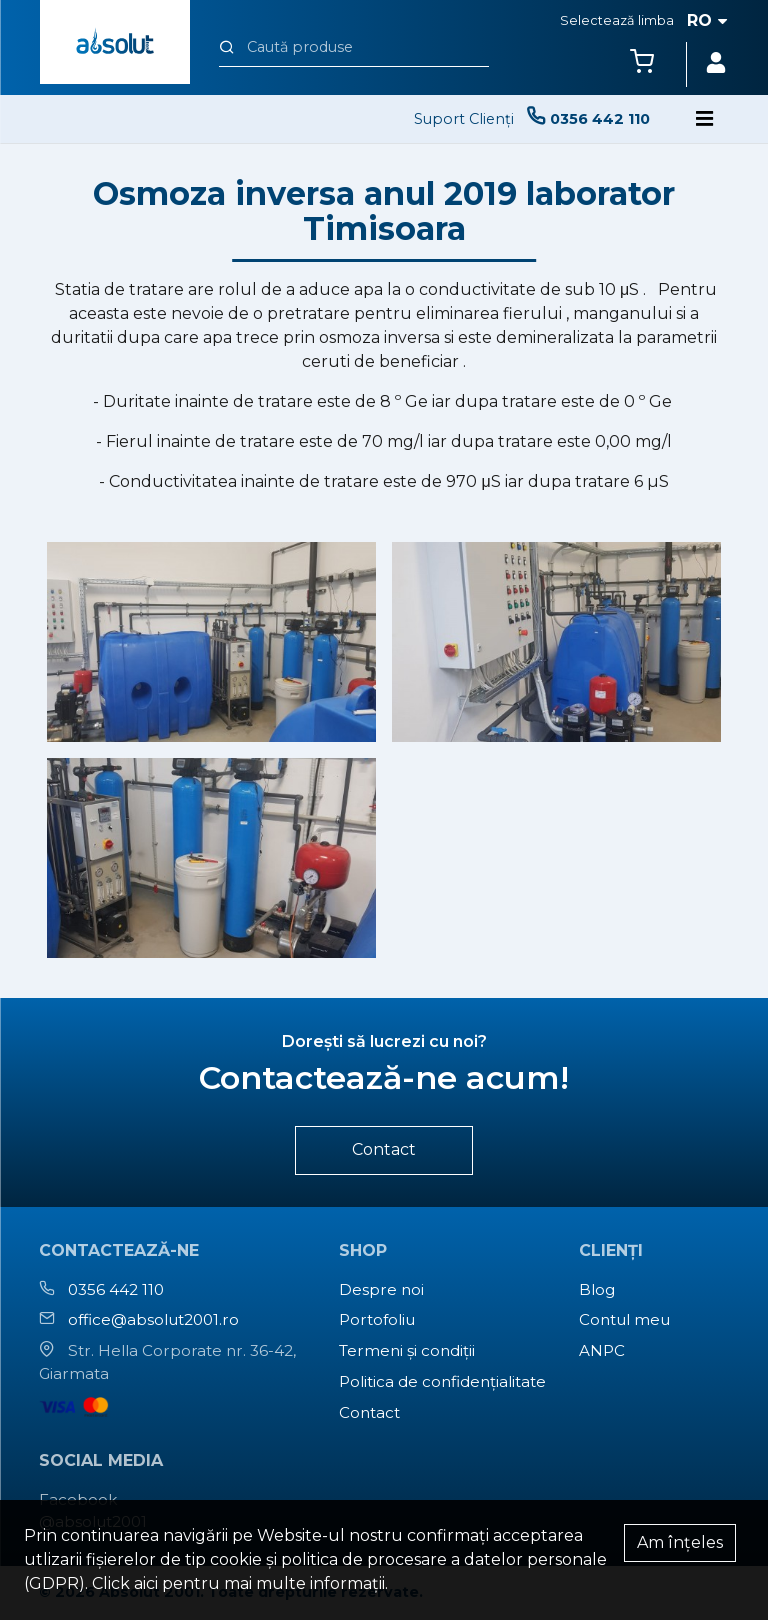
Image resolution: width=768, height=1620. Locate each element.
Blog (597, 1289)
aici (146, 1583)
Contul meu (624, 1319)
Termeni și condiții (407, 1350)
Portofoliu (377, 1319)
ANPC (602, 1350)
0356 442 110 (116, 1289)
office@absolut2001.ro (153, 1319)
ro (707, 20)
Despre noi (381, 1289)
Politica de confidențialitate (442, 1381)
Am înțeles (680, 1542)
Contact (384, 1149)
